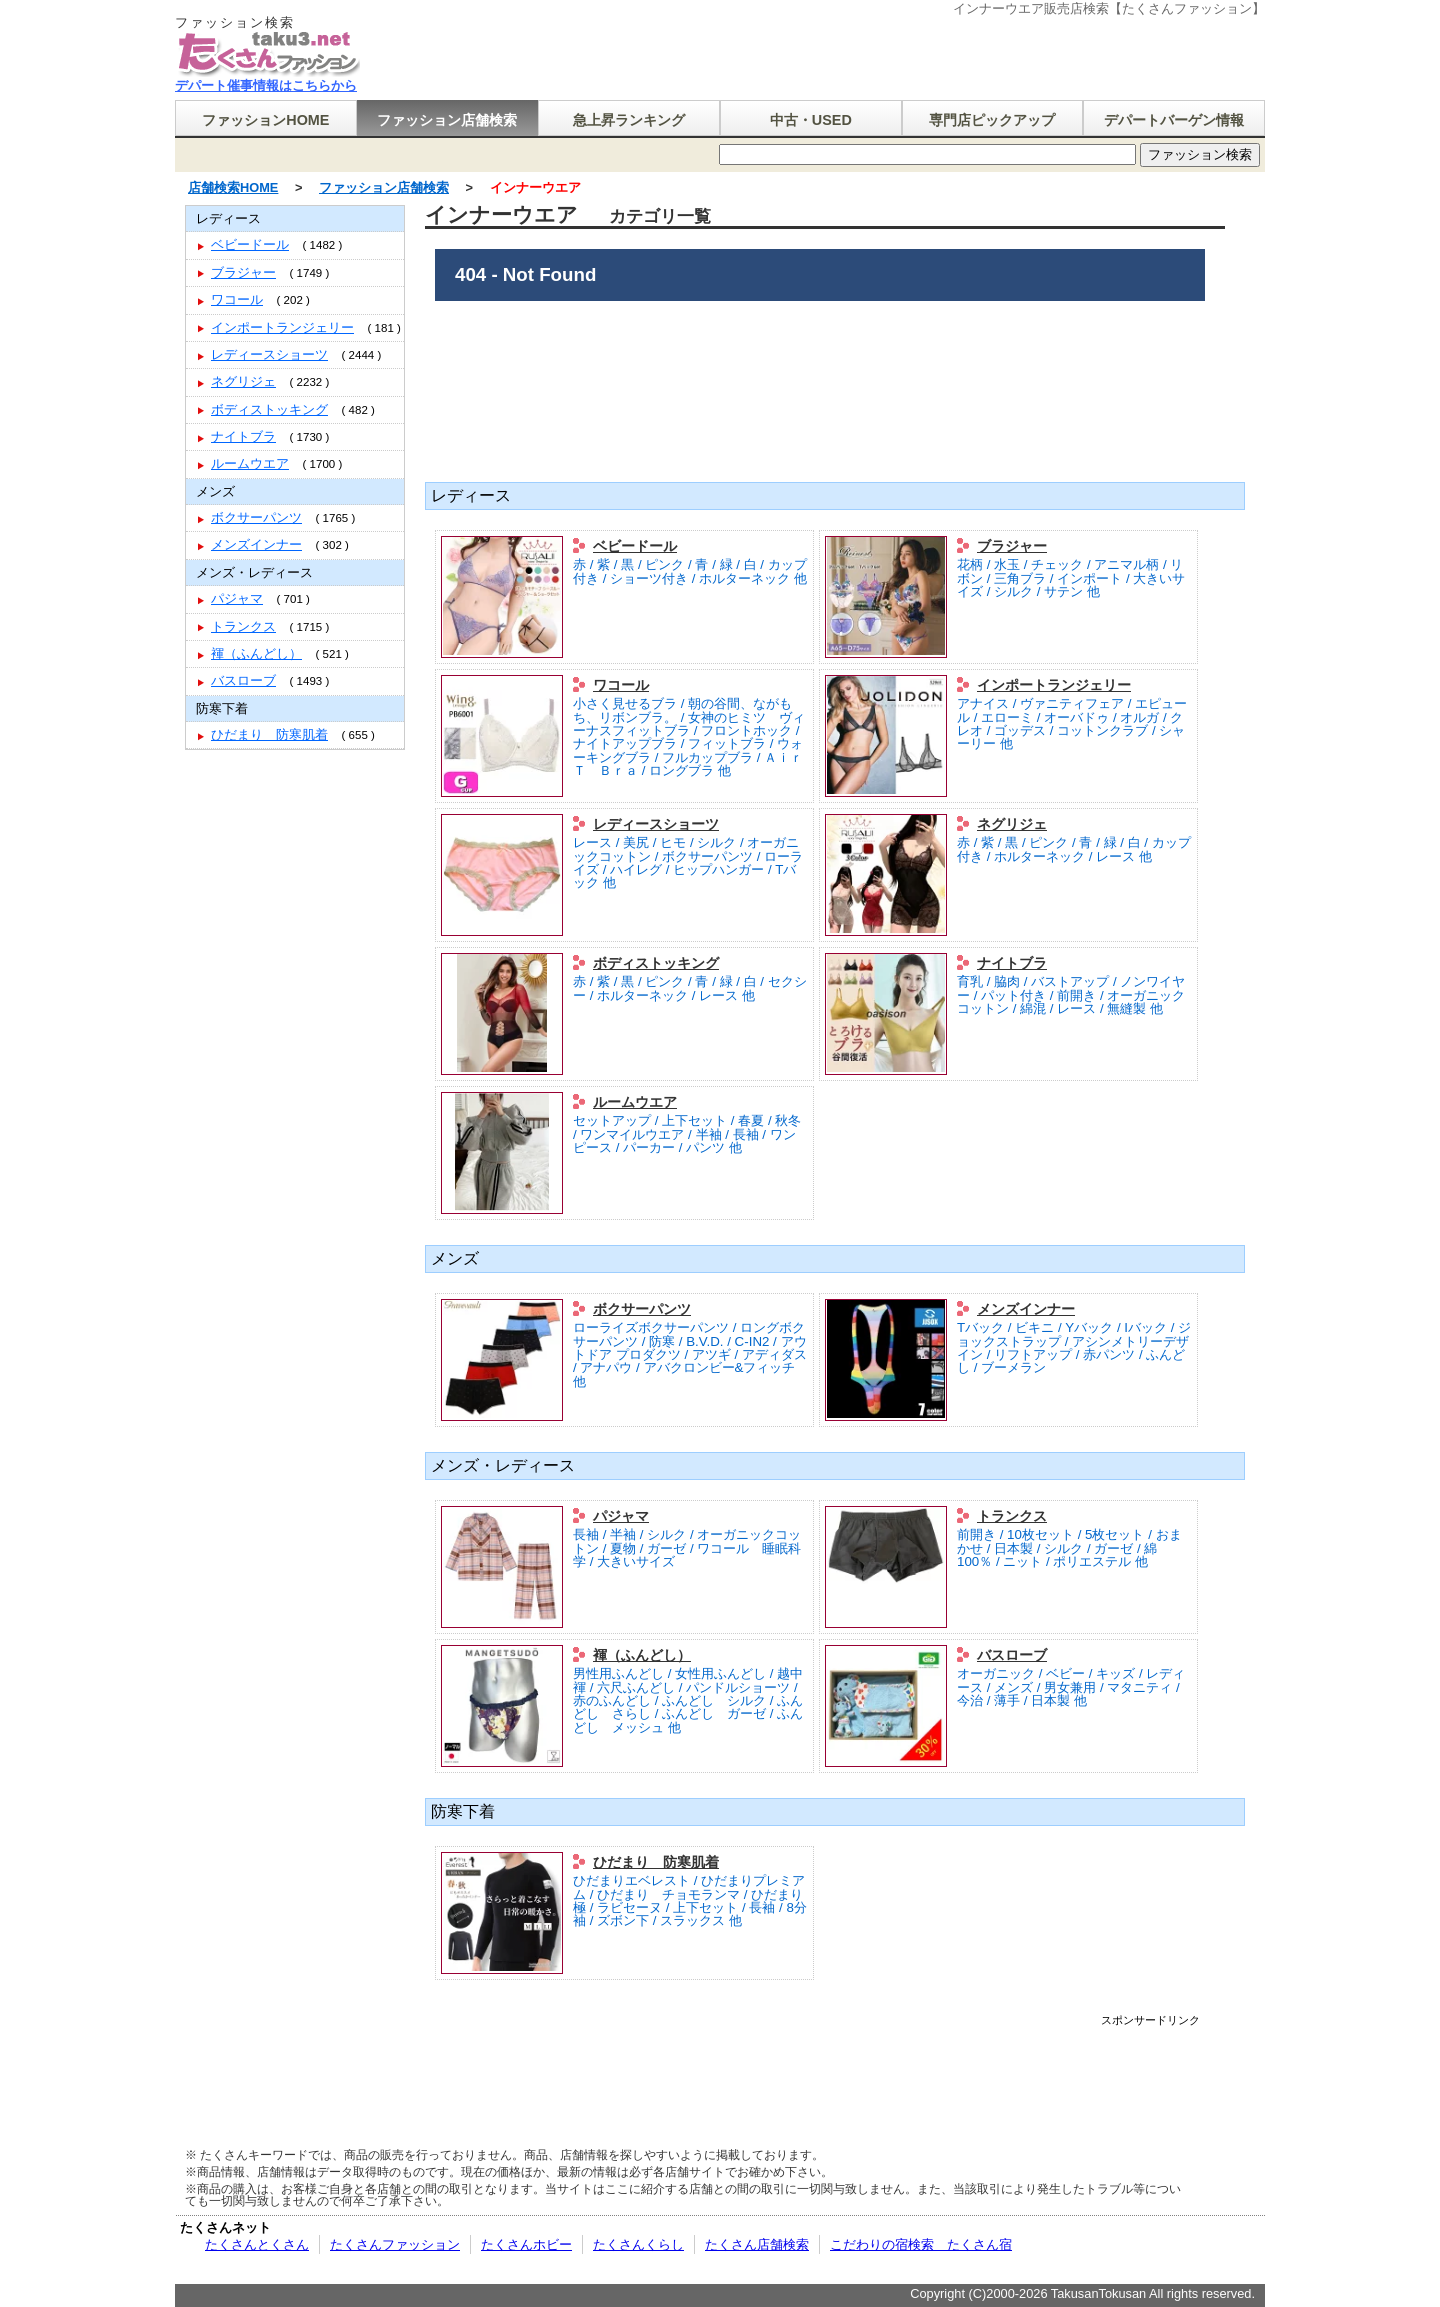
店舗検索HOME (233, 187)
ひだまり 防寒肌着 (656, 1862)
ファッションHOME (265, 120)
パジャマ (621, 1516)
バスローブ (1012, 1655)
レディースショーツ (656, 824)
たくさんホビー (526, 2244)
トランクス (1012, 1516)
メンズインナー (1026, 1309)
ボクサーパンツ (642, 1309)
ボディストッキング (656, 963)
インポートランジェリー (1054, 685)
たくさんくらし (638, 2244)
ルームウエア (635, 1102)
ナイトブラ (1012, 963)
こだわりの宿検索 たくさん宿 (921, 2244)
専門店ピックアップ (992, 120)
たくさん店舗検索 (757, 2244)
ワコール (621, 685)
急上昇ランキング (629, 120)
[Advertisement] (834, 2071)
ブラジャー (1012, 546)
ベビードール (635, 546)
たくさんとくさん (257, 2244)
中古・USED (811, 120)
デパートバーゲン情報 (1174, 120)
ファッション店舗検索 (447, 120)
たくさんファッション (395, 2244)
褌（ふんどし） (642, 1655)
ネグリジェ (1012, 824)
